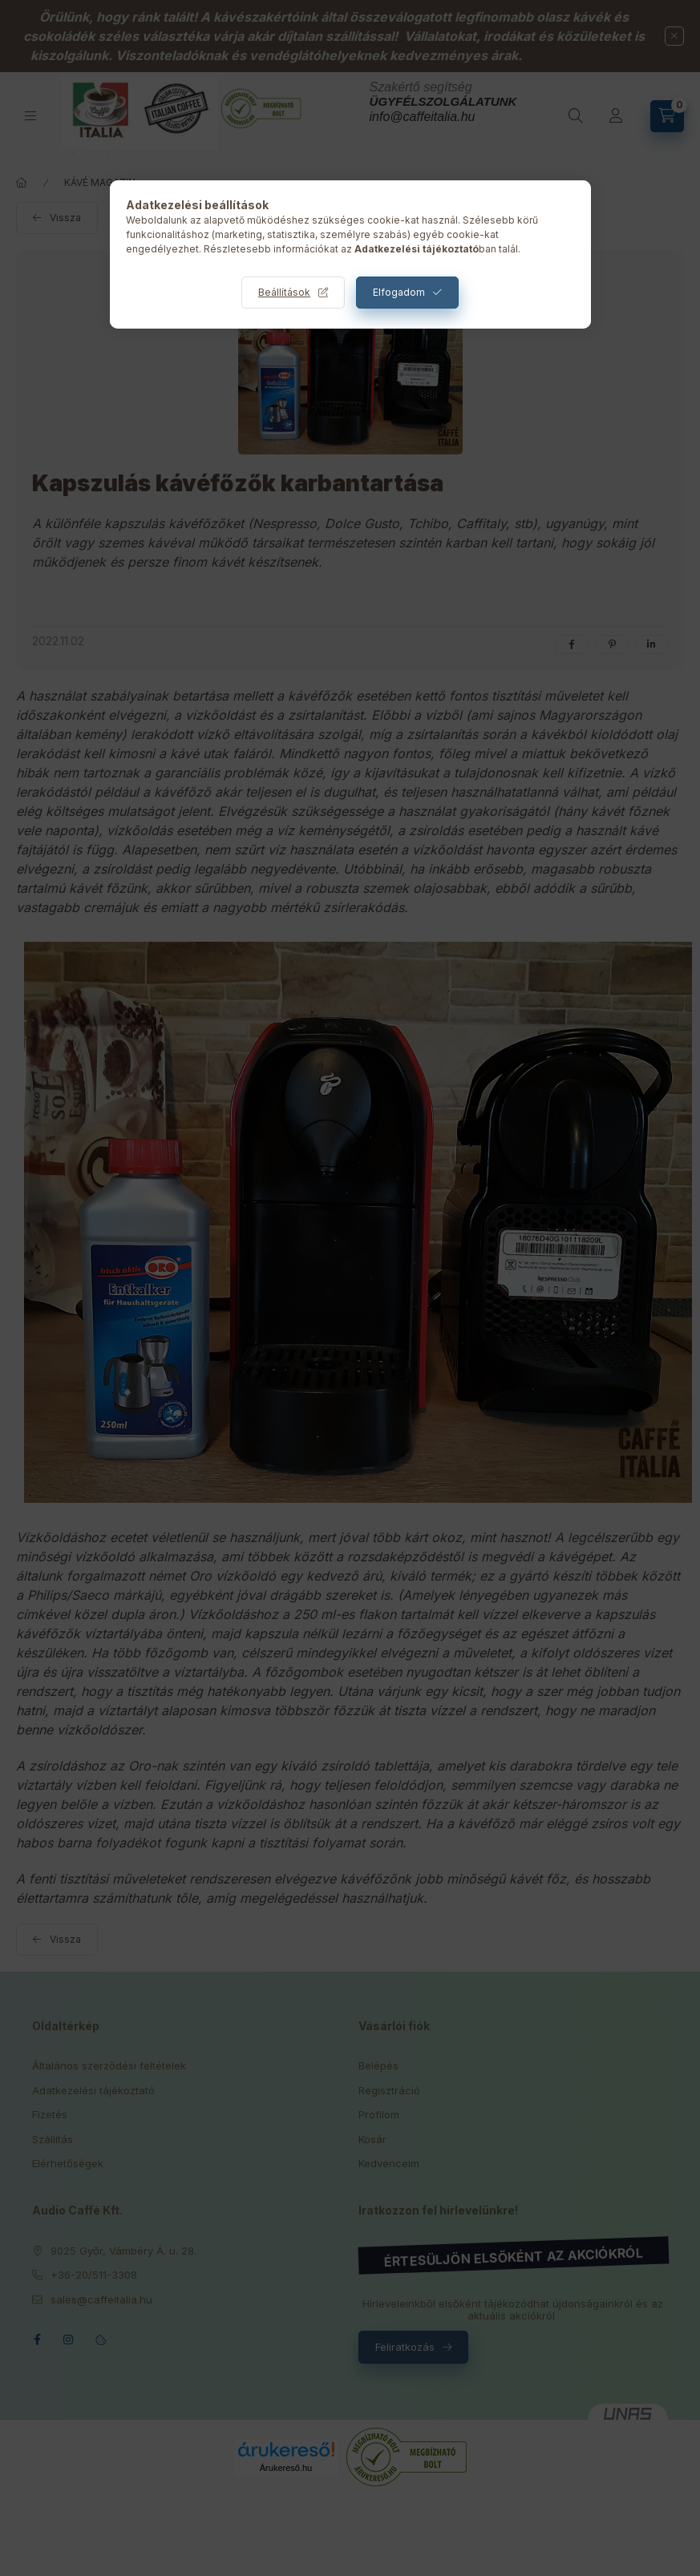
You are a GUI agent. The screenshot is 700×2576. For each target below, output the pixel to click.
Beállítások (284, 292)
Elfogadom (399, 292)
